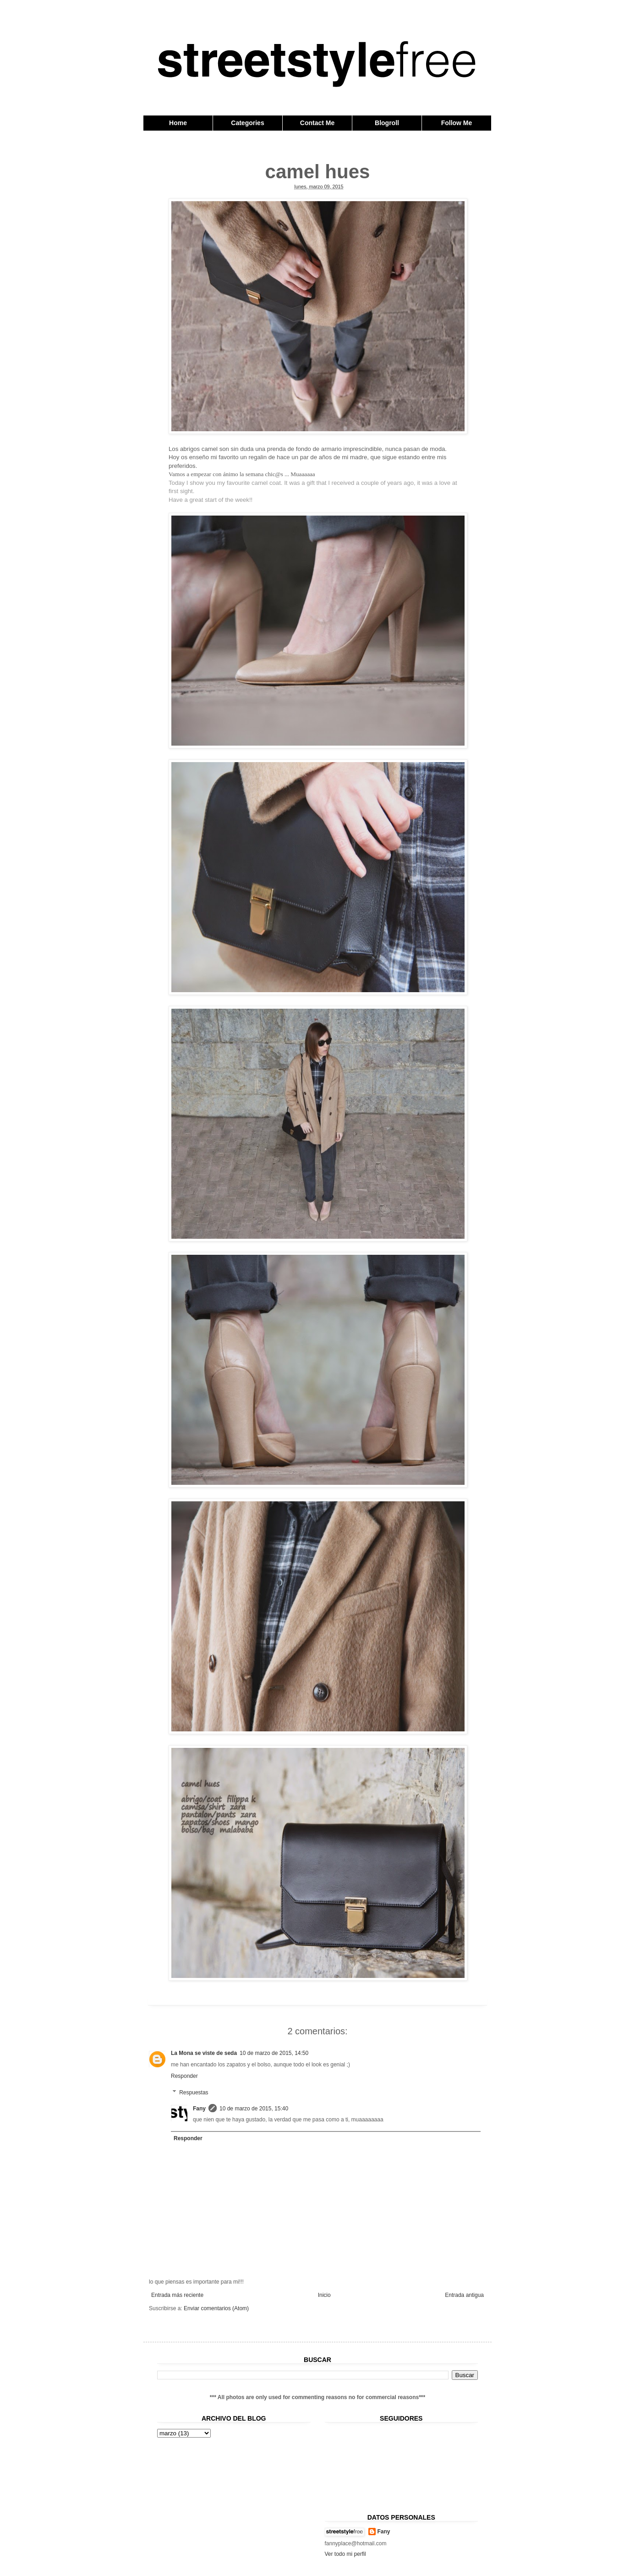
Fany (199, 2108)
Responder (184, 2076)
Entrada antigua (464, 2295)
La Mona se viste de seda (204, 2053)
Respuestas (193, 2092)
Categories (247, 122)
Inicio (324, 2295)
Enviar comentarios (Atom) (216, 2308)
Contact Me (317, 122)
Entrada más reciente (177, 2295)
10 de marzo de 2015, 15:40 (253, 2108)
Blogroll (387, 122)
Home (178, 122)
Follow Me (456, 122)
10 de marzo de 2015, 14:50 (274, 2053)
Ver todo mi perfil (345, 2554)
